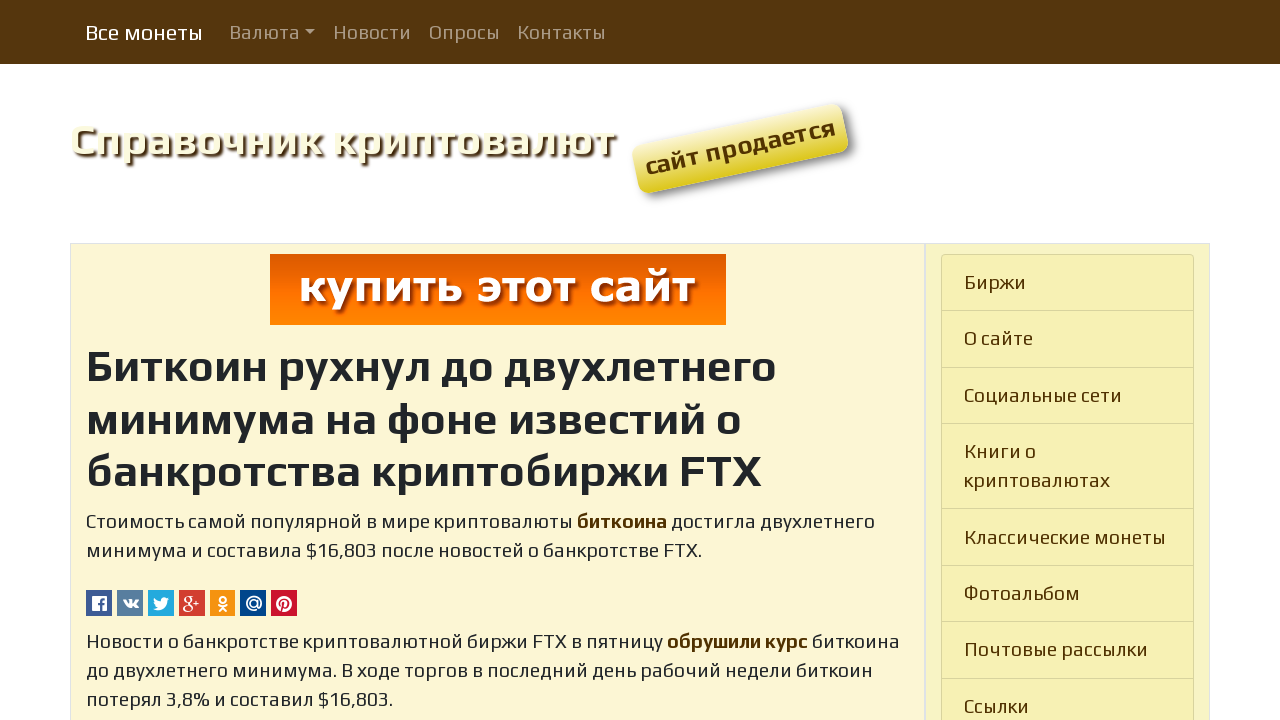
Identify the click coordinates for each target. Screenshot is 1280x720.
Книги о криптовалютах (1037, 465)
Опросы (464, 32)
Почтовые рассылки (1056, 649)
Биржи (995, 282)
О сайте (998, 338)
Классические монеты (1065, 537)
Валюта (264, 32)
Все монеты (144, 32)
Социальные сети (1043, 395)
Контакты (561, 32)
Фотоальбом (1022, 593)
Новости (372, 32)
